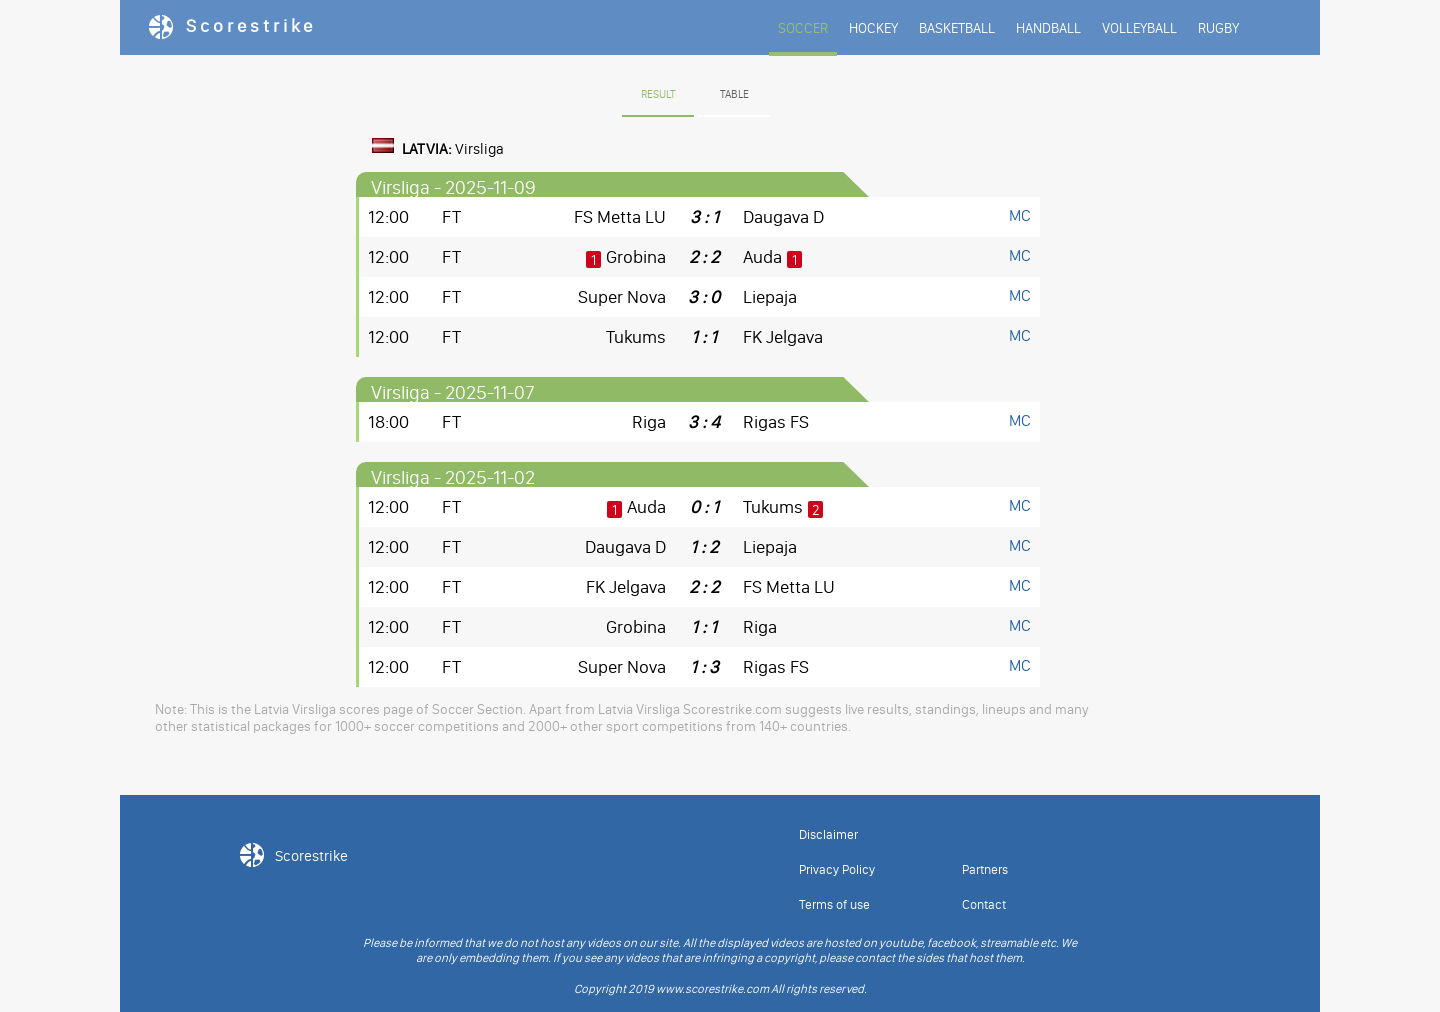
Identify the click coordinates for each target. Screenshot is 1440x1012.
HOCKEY (873, 28)
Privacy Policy (837, 869)
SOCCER (803, 28)
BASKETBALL (957, 28)
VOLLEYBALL (1139, 28)
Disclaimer (828, 834)
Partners (985, 869)
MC (1020, 215)
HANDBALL (1048, 28)
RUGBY (1218, 28)
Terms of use (834, 904)
